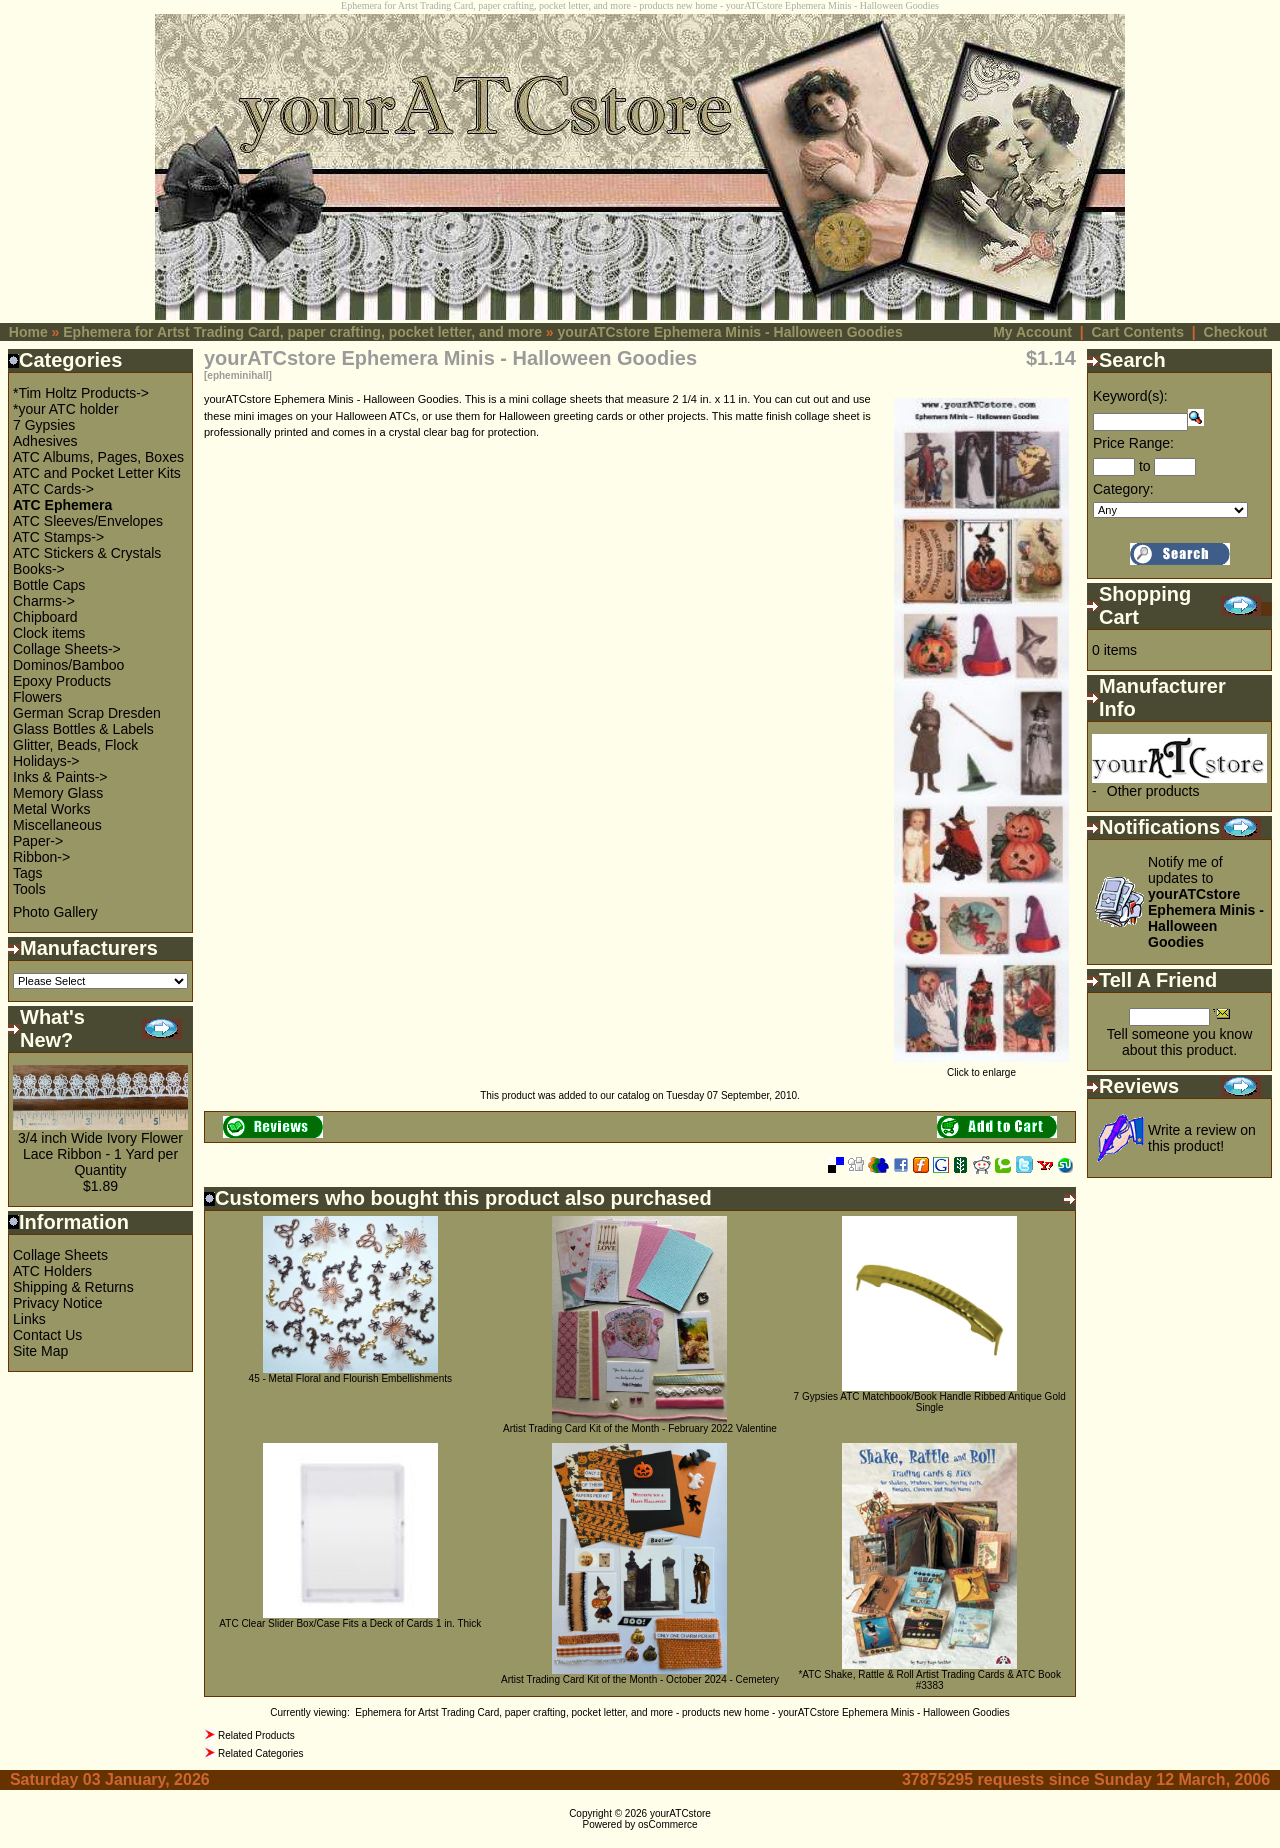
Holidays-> (46, 761)
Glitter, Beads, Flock (75, 745)
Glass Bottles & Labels (83, 729)
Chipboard (45, 617)
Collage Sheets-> (67, 649)
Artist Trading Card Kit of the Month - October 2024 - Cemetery (640, 1679)
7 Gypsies (44, 425)
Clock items (49, 633)
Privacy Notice (57, 1303)
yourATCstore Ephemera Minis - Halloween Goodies (730, 332)
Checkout (1236, 332)
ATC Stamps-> (58, 537)
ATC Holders (52, 1271)
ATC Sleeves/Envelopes (88, 521)
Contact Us (47, 1335)
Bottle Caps (49, 585)
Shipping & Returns (73, 1287)
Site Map (40, 1351)
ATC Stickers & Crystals (87, 553)
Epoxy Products (62, 681)
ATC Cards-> (53, 489)
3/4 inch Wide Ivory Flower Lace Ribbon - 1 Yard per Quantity (100, 1154)
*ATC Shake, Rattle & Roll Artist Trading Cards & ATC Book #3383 (929, 1680)
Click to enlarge (981, 1068)
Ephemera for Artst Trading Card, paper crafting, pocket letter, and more (302, 332)
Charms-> (44, 601)
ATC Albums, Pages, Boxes (98, 457)
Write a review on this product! (1202, 1138)
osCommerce (667, 1824)
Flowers (37, 697)
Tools (29, 889)
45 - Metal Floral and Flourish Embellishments (350, 1378)
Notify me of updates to (1206, 902)
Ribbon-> (41, 857)
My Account (1032, 332)
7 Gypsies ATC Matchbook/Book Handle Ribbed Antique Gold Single (930, 1402)
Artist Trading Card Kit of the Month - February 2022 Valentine (640, 1428)
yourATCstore (680, 1813)
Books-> (39, 569)
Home (28, 332)
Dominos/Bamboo (68, 665)
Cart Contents (1137, 332)
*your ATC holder (66, 409)
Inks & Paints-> (60, 777)
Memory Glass (58, 793)
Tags (28, 873)
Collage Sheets (60, 1255)
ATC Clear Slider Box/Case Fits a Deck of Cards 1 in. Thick (350, 1623)
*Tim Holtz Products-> (81, 393)
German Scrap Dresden (87, 713)
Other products (1153, 791)
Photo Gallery (55, 912)
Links (29, 1319)
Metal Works (52, 809)
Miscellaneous (57, 825)
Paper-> (38, 841)
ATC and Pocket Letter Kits (97, 473)
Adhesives (45, 441)
